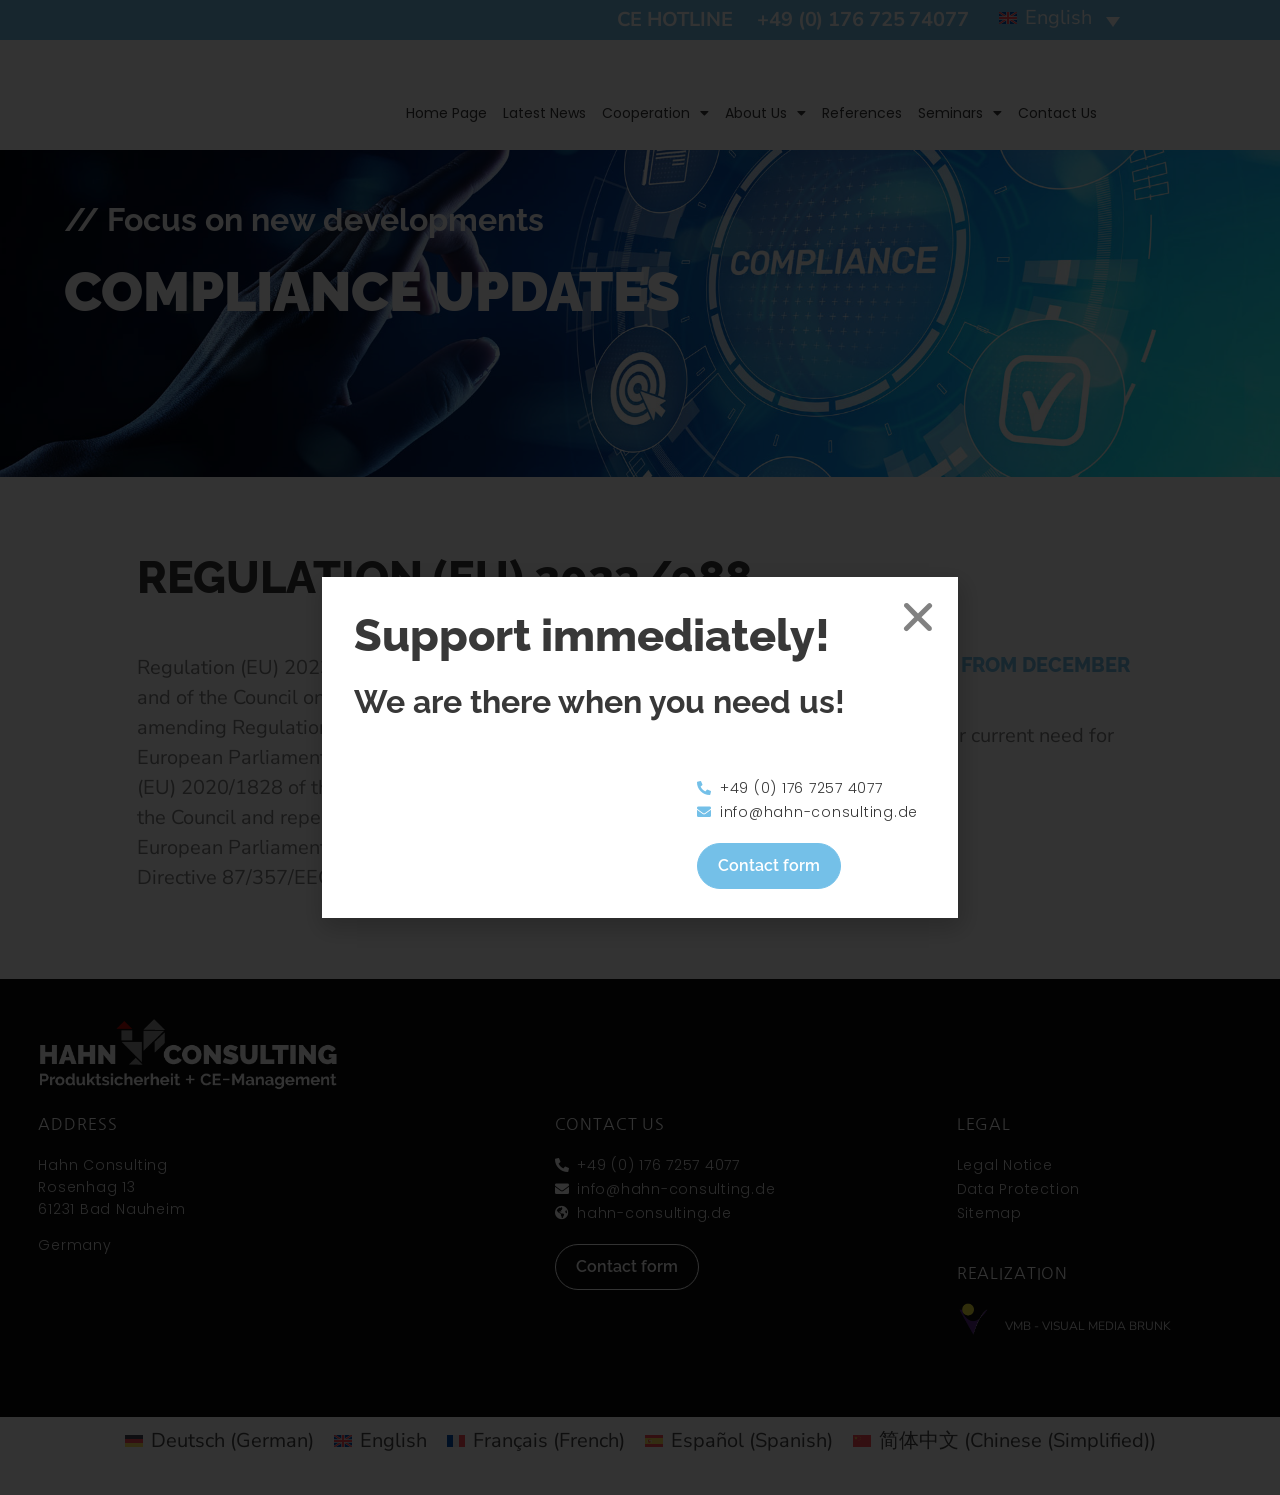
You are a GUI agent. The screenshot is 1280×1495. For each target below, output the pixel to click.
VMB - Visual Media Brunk (1088, 1326)
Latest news (544, 113)
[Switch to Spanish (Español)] (739, 1441)
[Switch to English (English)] (380, 1441)
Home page (446, 113)
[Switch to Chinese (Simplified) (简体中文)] (1004, 1441)
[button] (1059, 20)
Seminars (960, 113)
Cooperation (655, 113)
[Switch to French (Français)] (536, 1441)
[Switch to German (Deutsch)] (219, 1441)
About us (765, 113)
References (862, 113)
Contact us (1057, 113)
